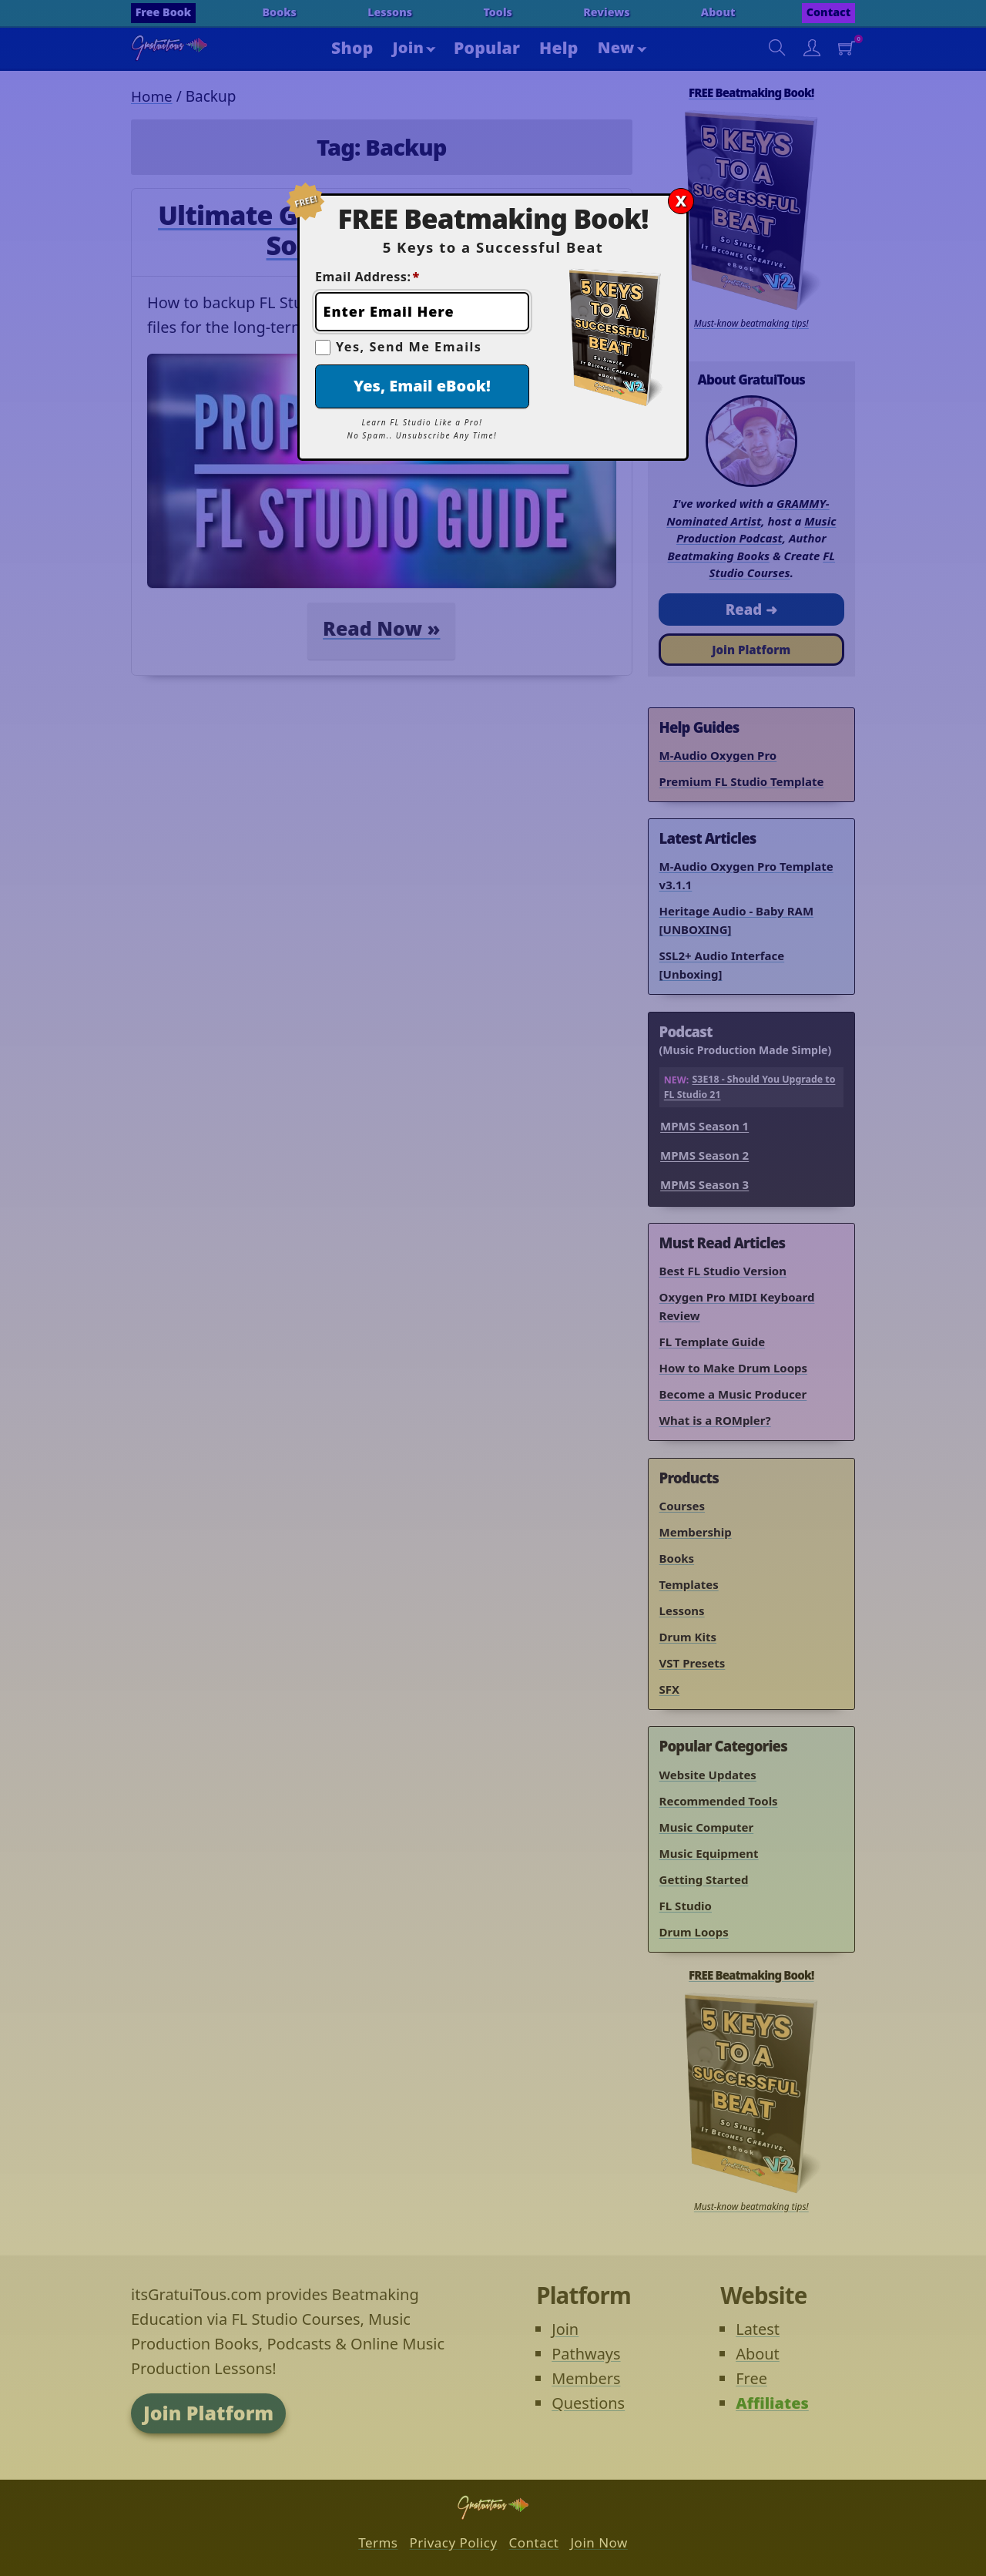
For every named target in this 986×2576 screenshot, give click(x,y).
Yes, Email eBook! (422, 385)
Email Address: (367, 276)
